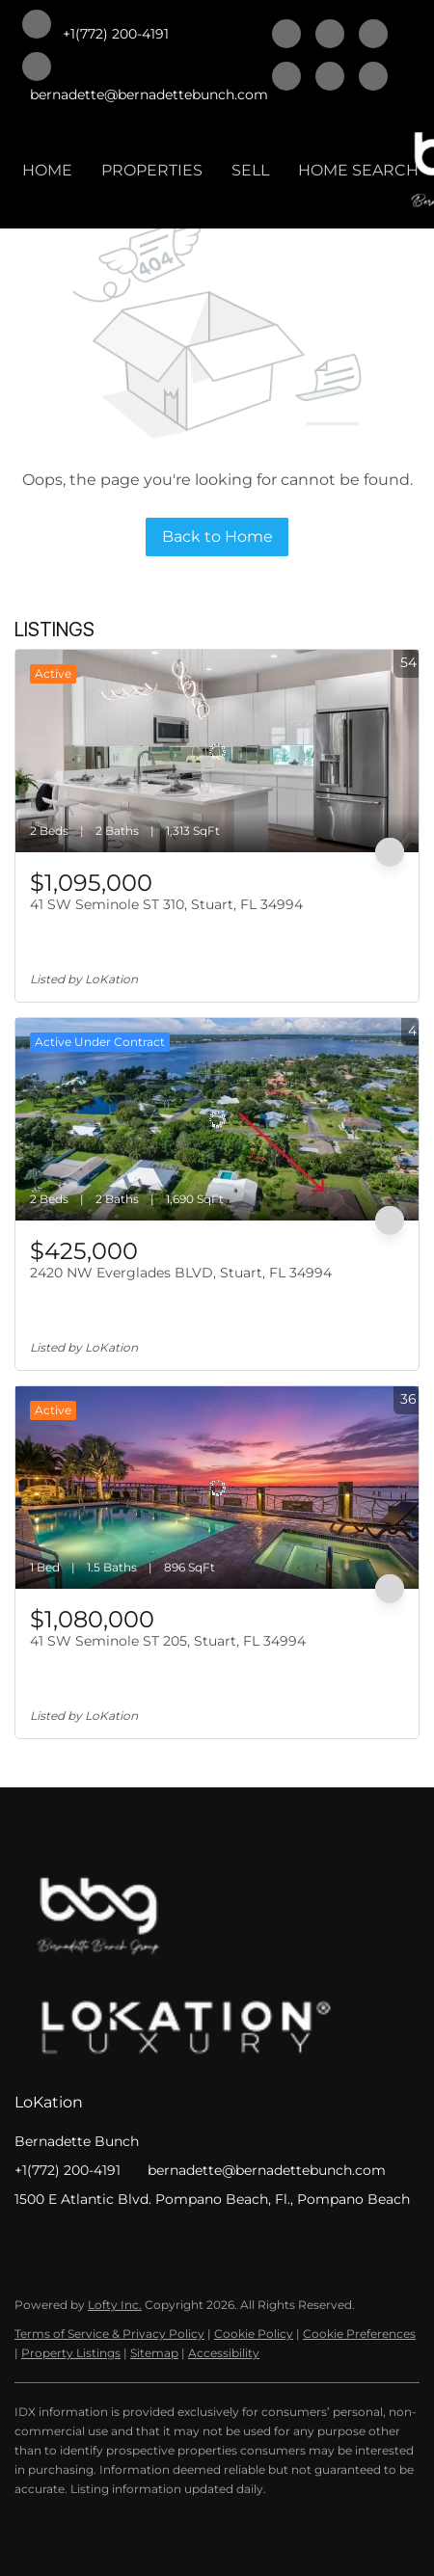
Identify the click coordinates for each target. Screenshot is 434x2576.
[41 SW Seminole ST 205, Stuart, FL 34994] (217, 1487)
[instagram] (329, 78)
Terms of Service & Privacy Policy (109, 2333)
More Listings (374, 631)
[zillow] (286, 78)
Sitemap (154, 2353)
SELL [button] (250, 170)
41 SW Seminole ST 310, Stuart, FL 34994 (166, 904)
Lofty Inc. (115, 2304)
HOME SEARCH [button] (358, 170)
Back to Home (217, 536)
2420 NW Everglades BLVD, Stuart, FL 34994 (181, 1272)
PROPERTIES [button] (152, 170)
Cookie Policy (253, 2333)
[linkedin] (329, 35)
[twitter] (373, 35)
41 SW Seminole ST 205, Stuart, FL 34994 (168, 1641)
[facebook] (286, 35)
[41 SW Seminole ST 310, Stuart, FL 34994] (217, 751)
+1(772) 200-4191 (67, 2170)
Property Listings (71, 2353)
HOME (47, 170)
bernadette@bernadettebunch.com (267, 2170)
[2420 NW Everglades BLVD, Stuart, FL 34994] (217, 1119)
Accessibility (223, 2353)
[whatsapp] (373, 78)
